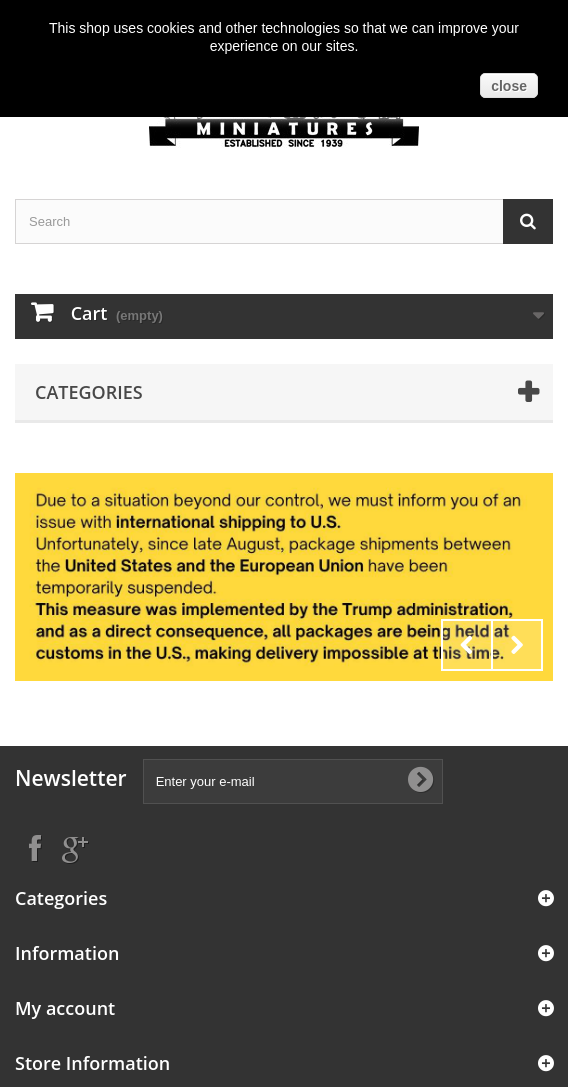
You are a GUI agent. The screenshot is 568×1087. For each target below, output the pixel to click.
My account (65, 1008)
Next (517, 645)
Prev (467, 645)
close (509, 86)
